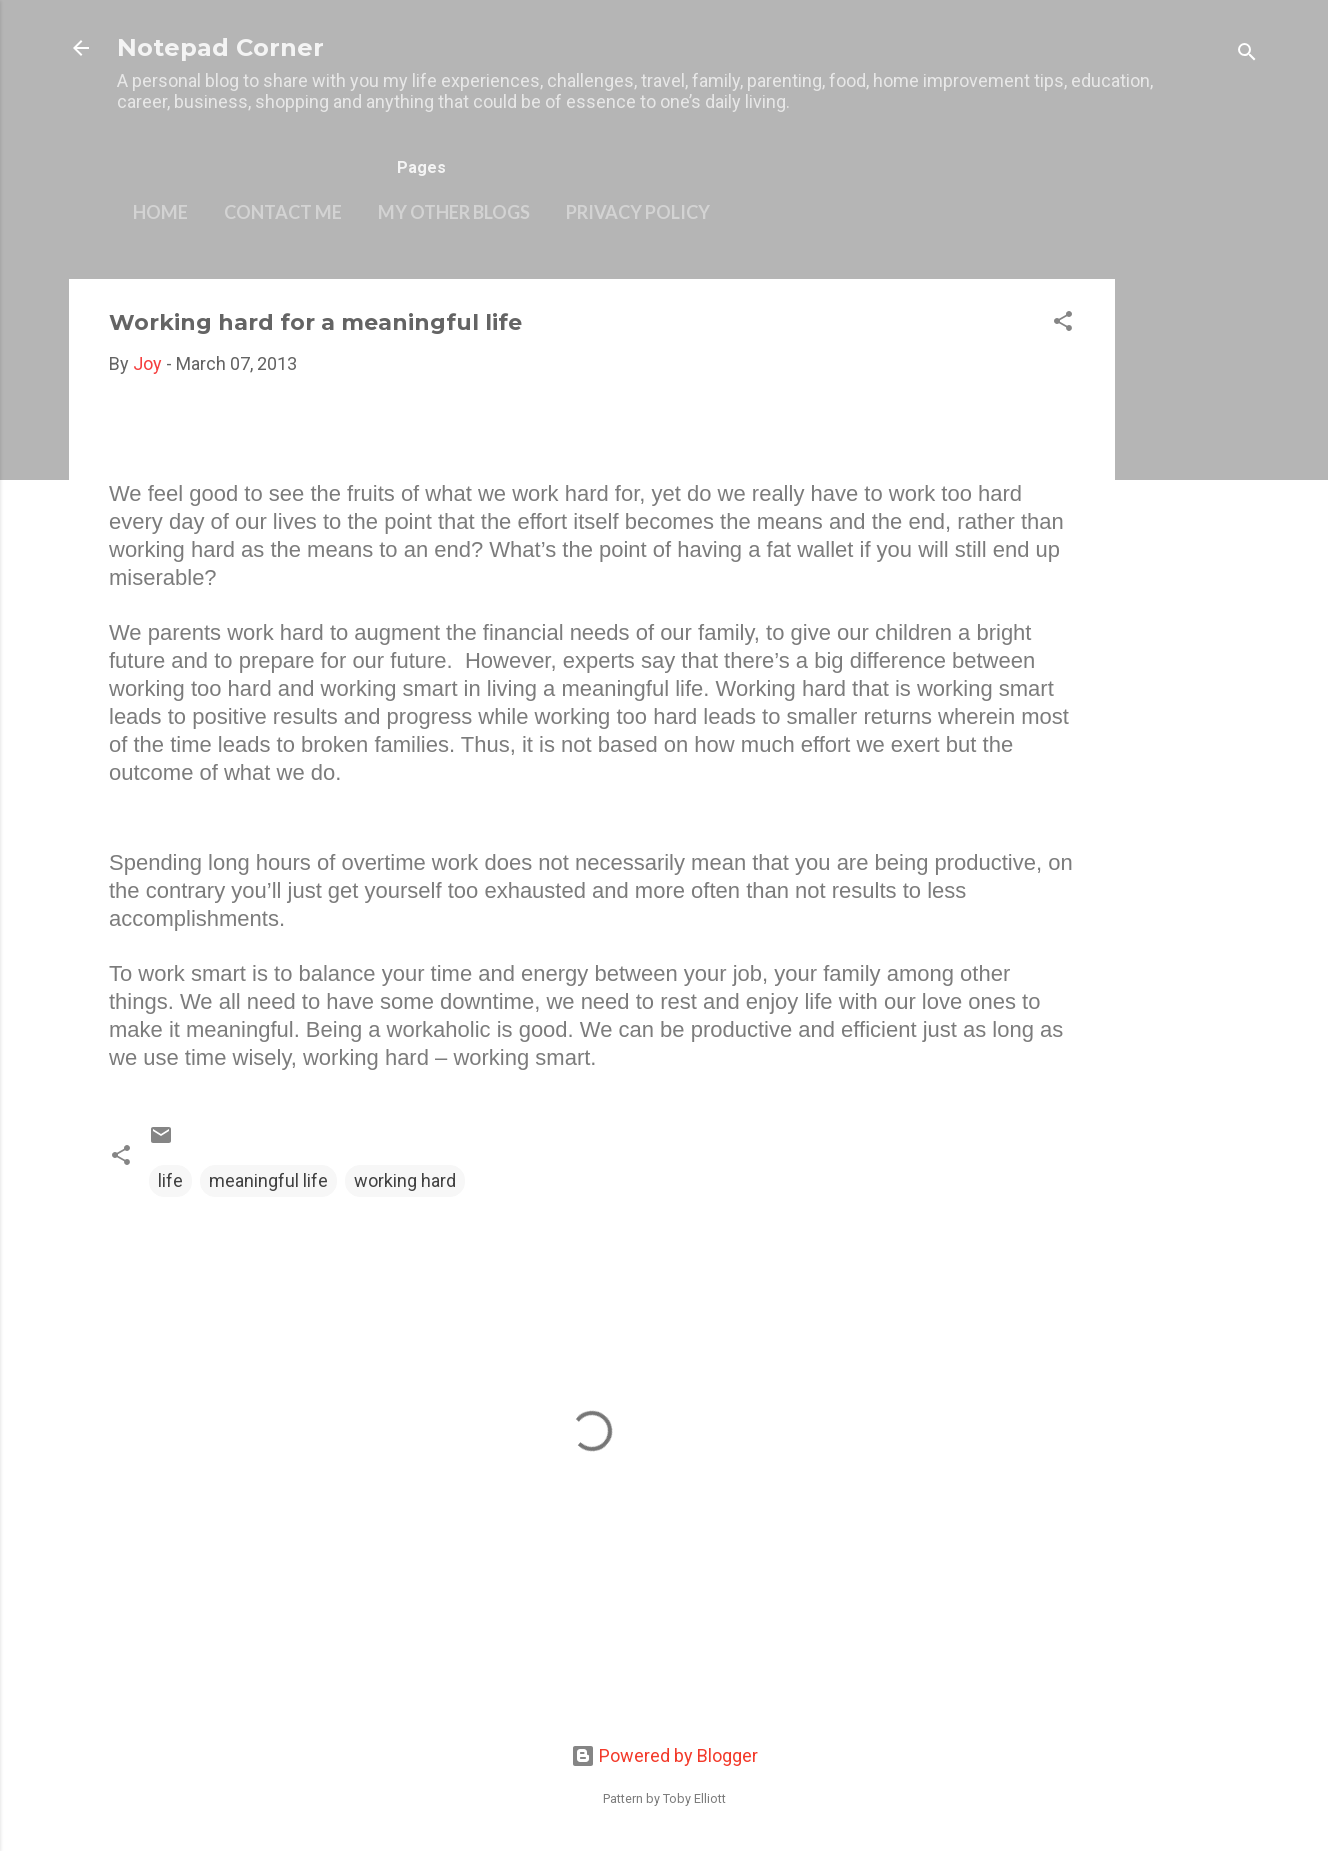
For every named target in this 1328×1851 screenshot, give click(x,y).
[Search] (1247, 54)
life (170, 1180)
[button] (1063, 324)
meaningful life (268, 1180)
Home (160, 212)
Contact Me (283, 212)
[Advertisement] (1195, 579)
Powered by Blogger (664, 1755)
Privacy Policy (638, 212)
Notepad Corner (220, 47)
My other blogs (454, 212)
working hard (405, 1180)
